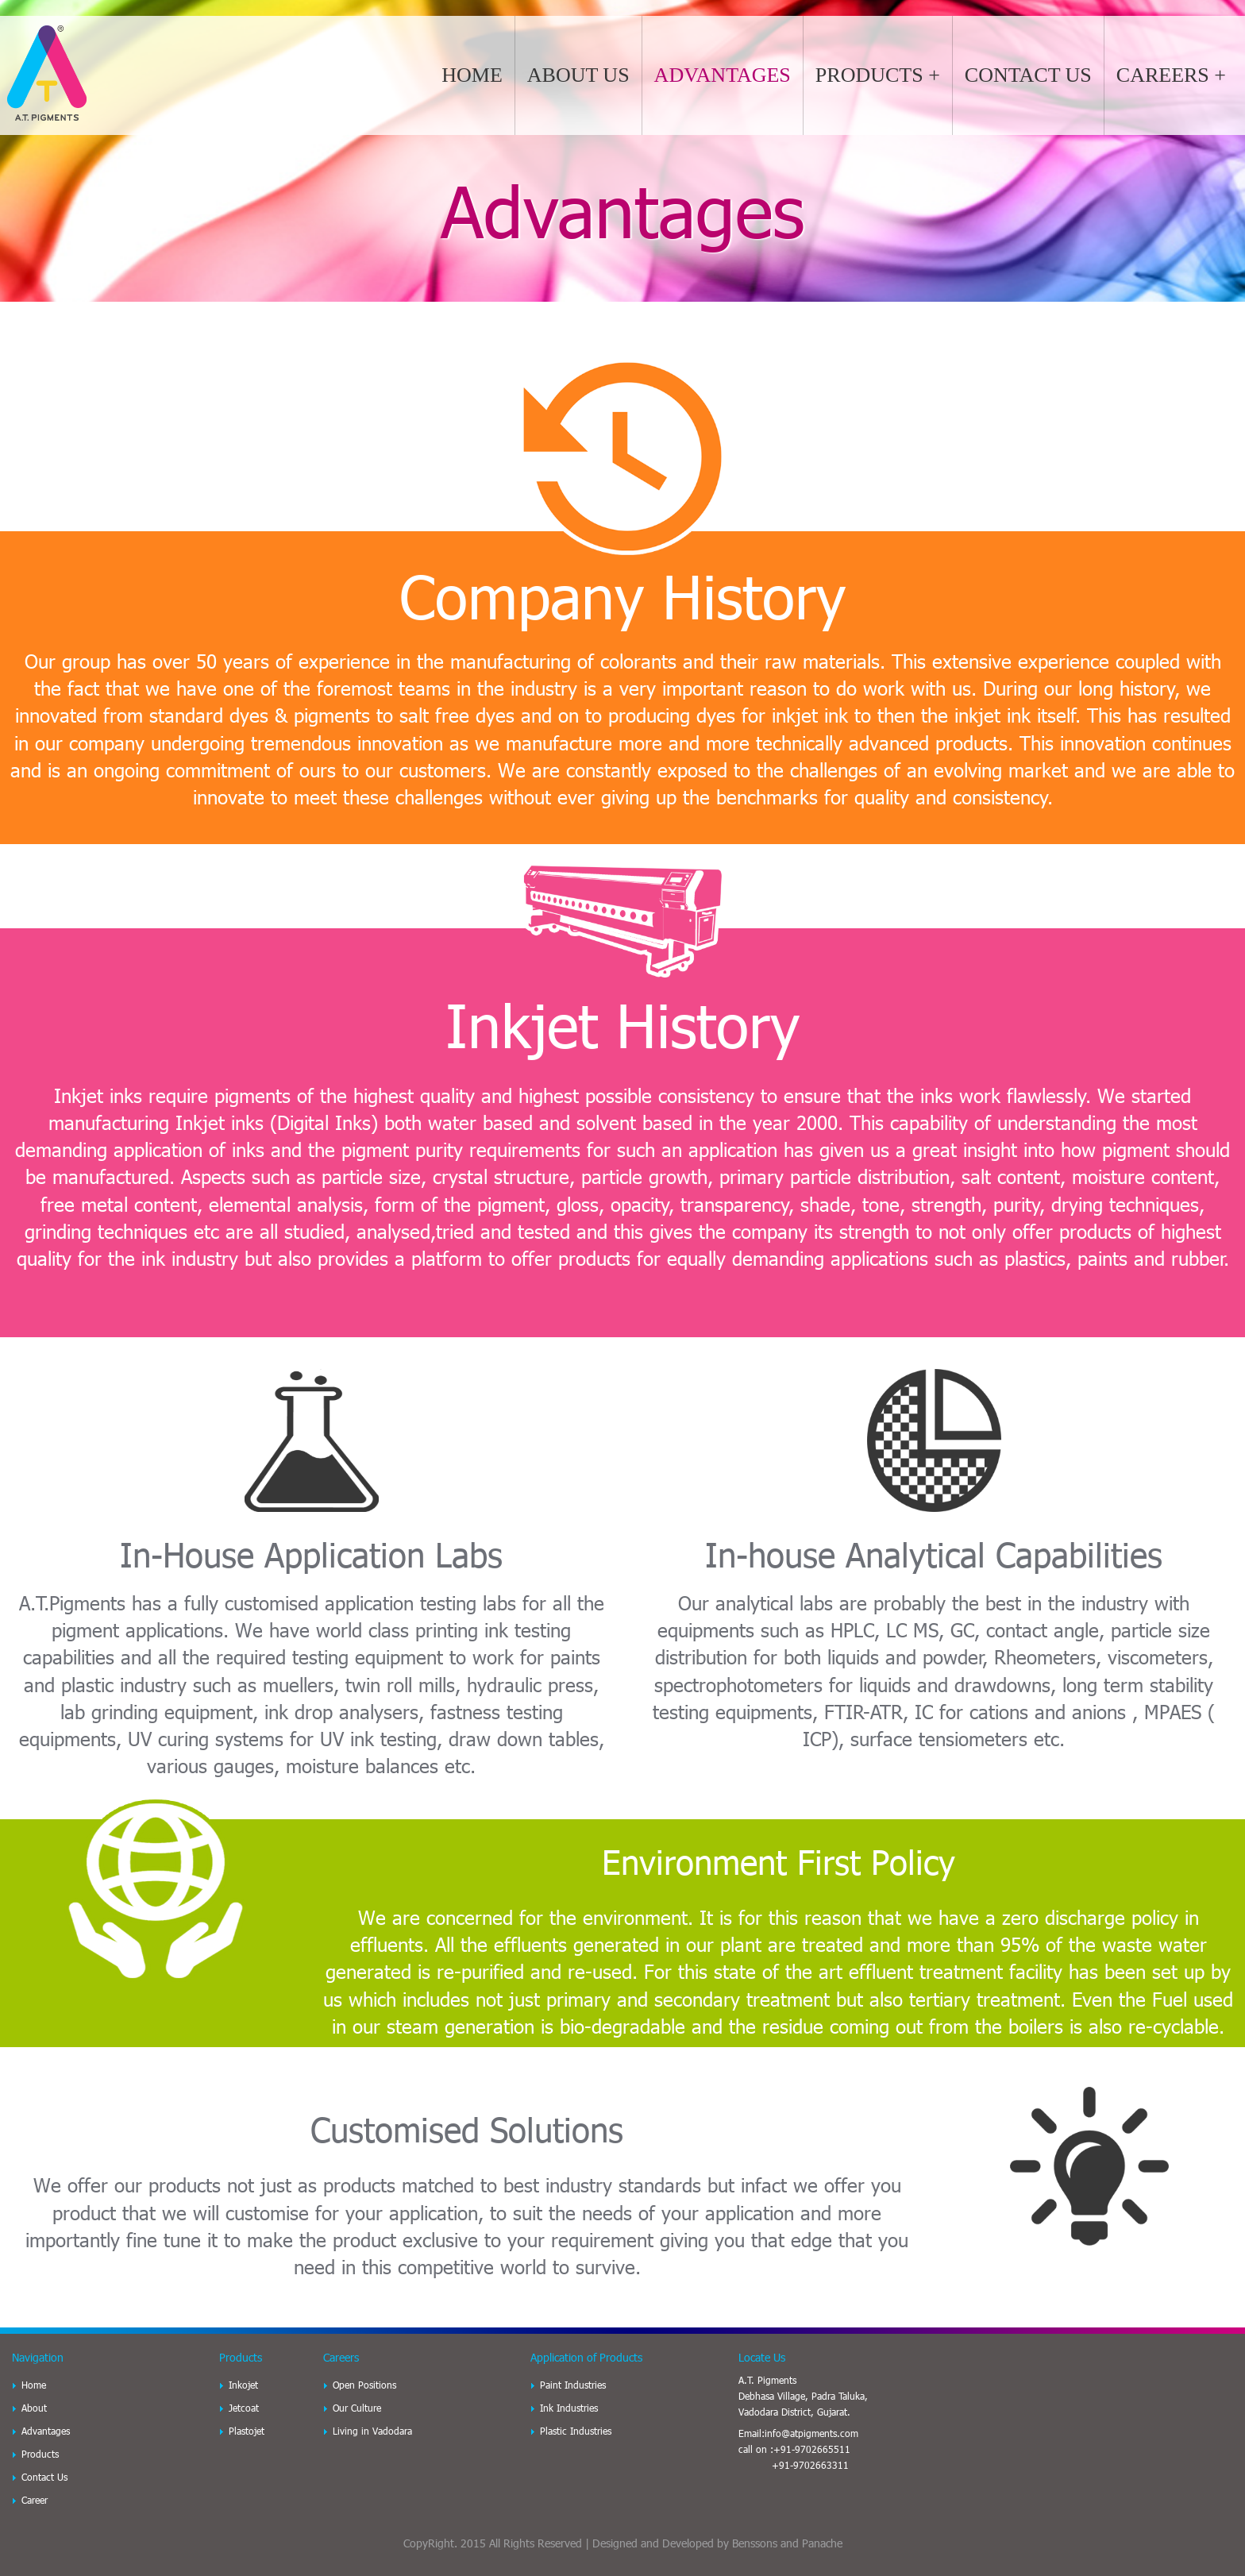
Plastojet (246, 2430)
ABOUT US (578, 75)
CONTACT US (1028, 75)
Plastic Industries (575, 2430)
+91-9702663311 (810, 2464)
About (34, 2407)
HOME (472, 75)
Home (33, 2384)
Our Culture (357, 2407)
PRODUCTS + (877, 75)
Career (34, 2499)
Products (40, 2453)
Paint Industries (573, 2384)
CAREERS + (1171, 75)
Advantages (45, 2430)
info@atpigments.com (811, 2433)
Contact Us (44, 2476)
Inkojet (243, 2384)
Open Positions (364, 2384)
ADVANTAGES (722, 75)
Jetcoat (244, 2407)
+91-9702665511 (811, 2449)
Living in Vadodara (372, 2430)
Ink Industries (569, 2407)
